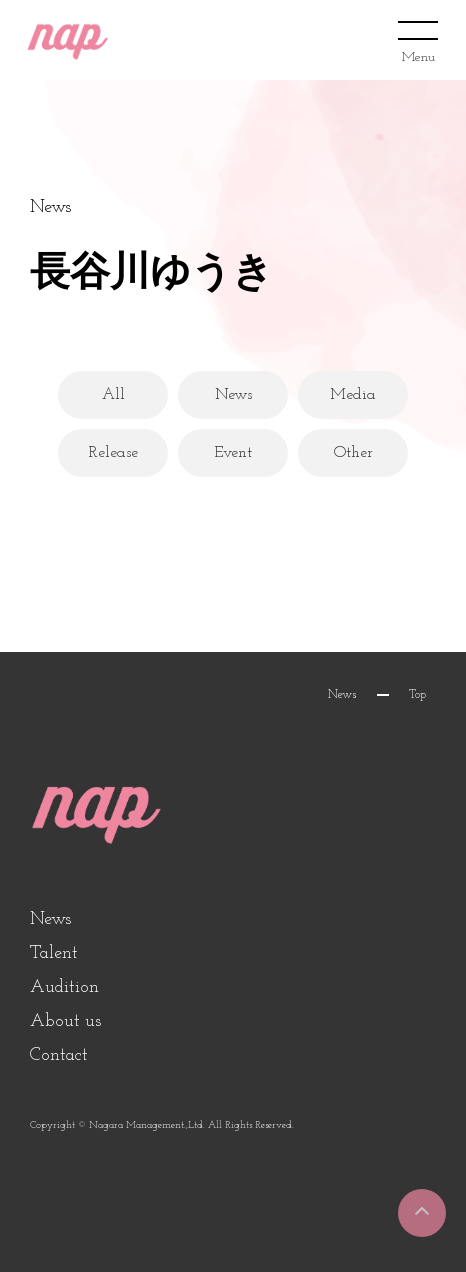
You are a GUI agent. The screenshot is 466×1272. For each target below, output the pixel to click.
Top (417, 695)
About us (65, 1021)
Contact (59, 1055)
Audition (64, 987)
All (113, 395)
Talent (54, 953)
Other (353, 453)
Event (233, 453)
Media (353, 395)
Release (113, 453)
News (233, 395)
